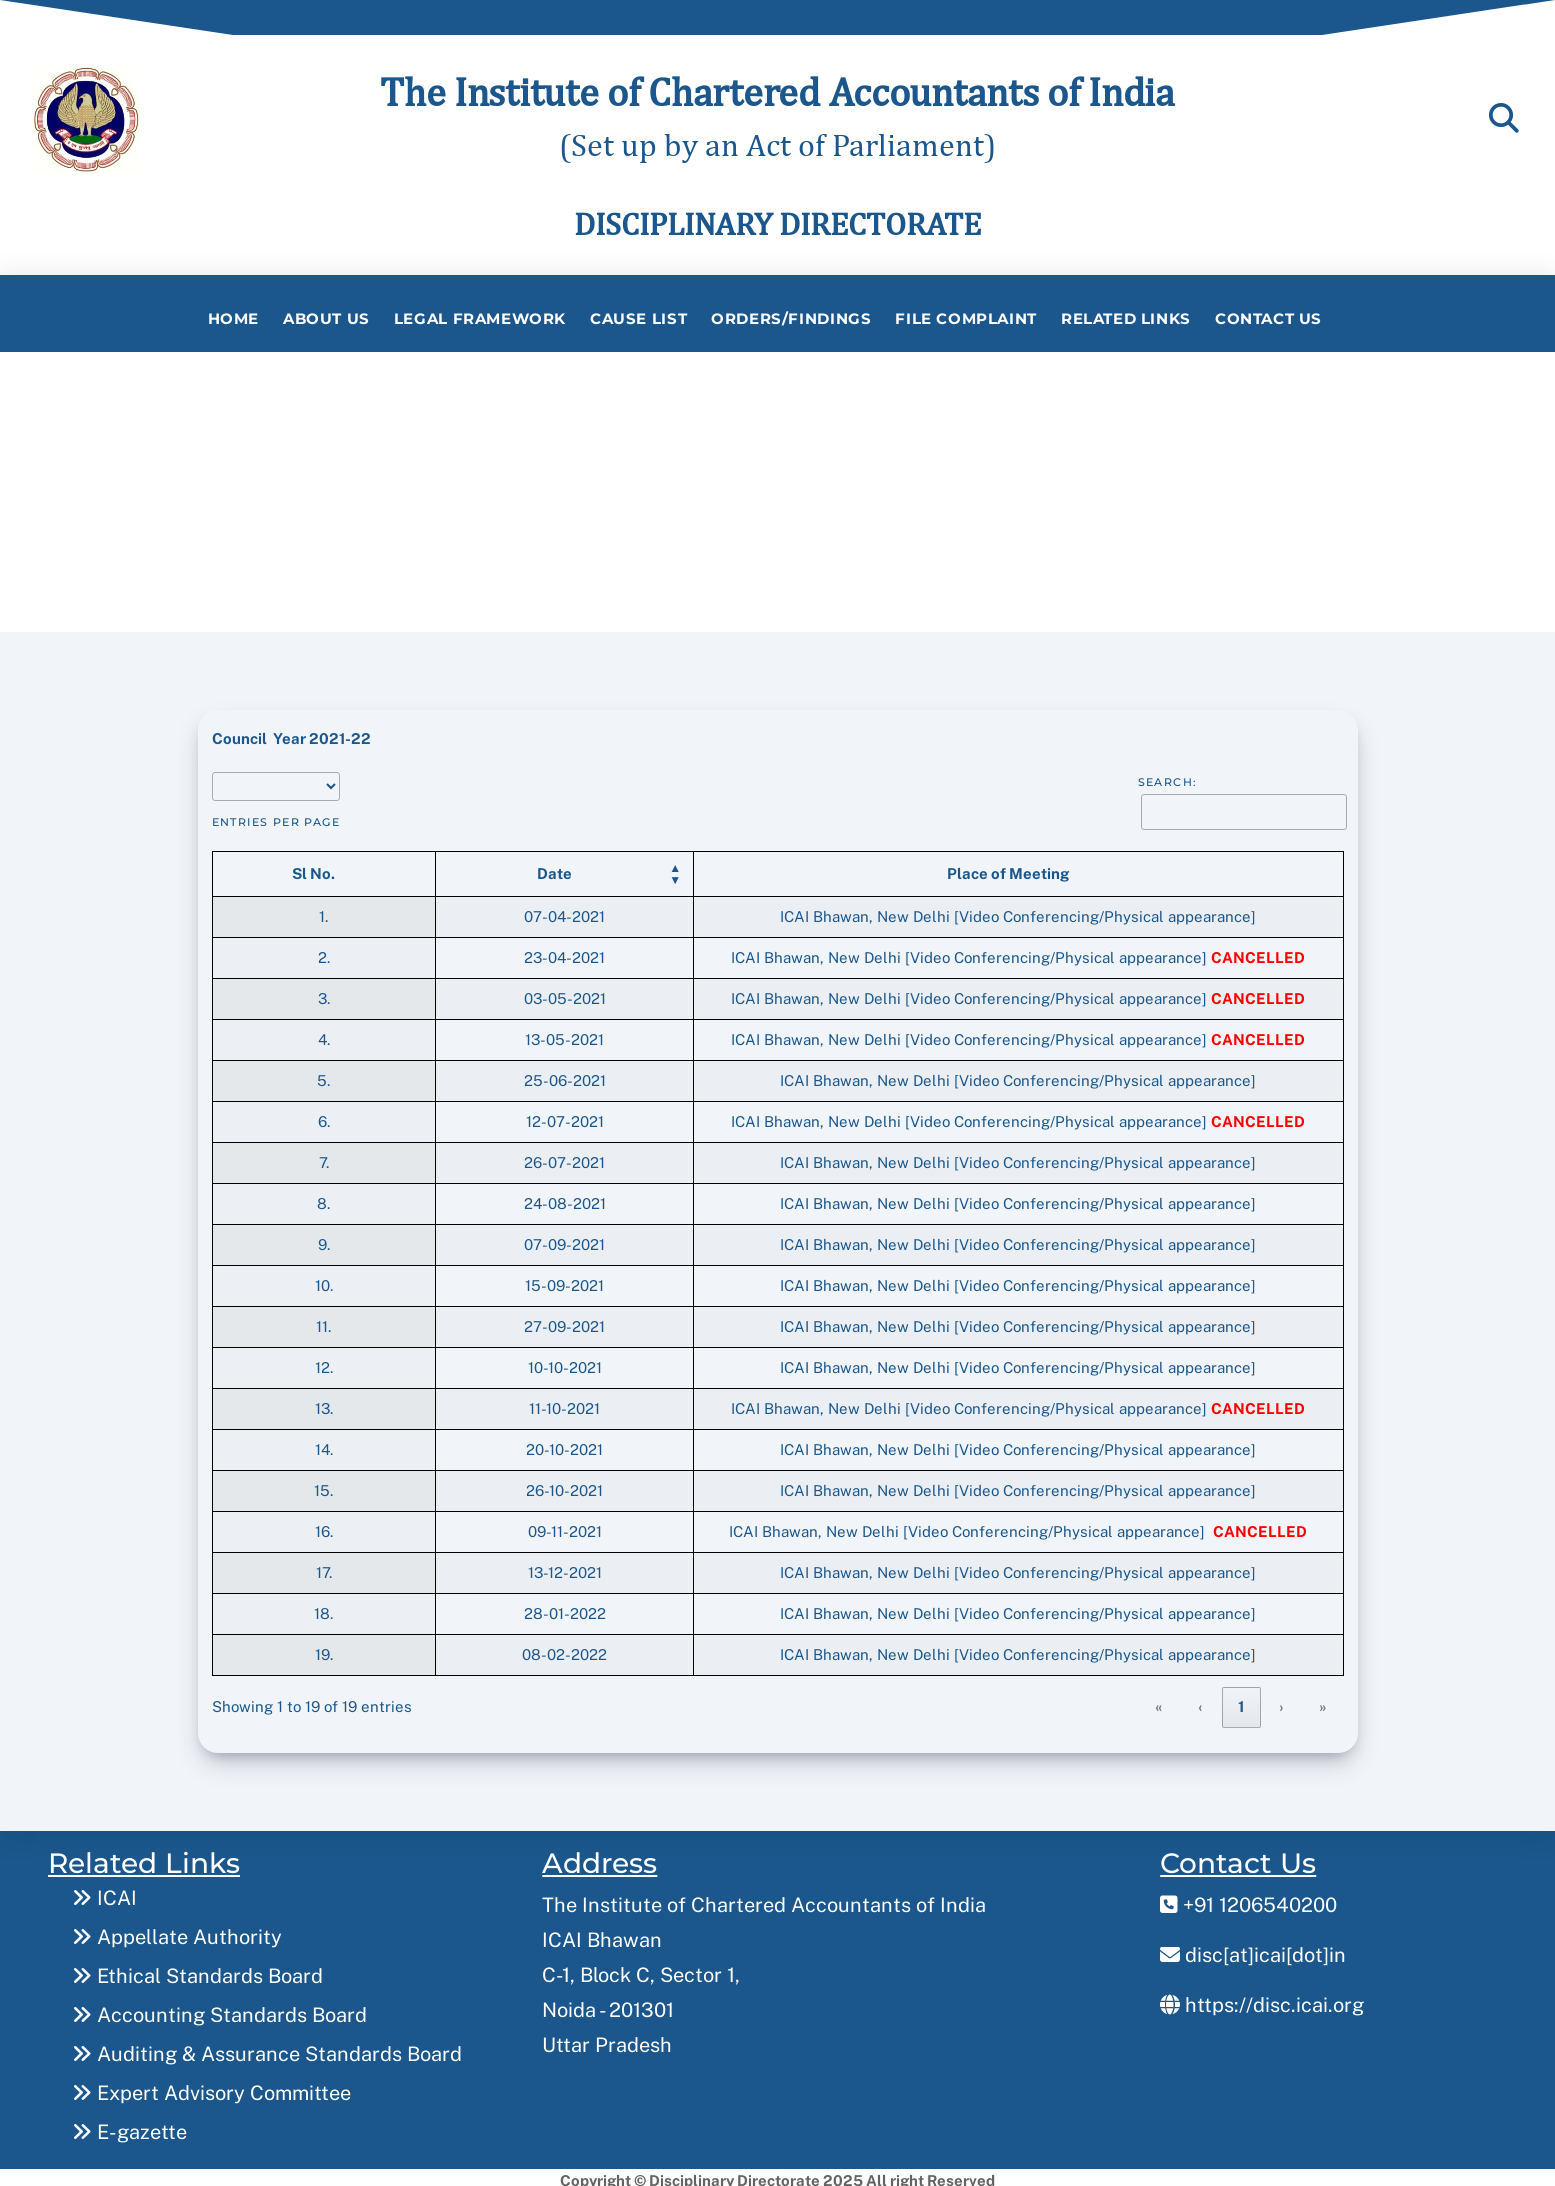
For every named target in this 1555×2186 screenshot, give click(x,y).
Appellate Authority (177, 1931)
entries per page (276, 816)
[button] (398, 867)
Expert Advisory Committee (211, 2087)
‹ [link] (1201, 1700)
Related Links (1126, 318)
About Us (326, 318)
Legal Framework (480, 318)
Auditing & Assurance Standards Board (267, 2048)
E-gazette (129, 2126)
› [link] (1282, 1700)
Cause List (638, 318)
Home (233, 318)
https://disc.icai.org (1262, 1999)
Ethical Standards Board (197, 1970)
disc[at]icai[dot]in (1253, 1949)
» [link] (1323, 1700)
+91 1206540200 (1248, 1899)
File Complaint (966, 318)
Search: (1168, 776)
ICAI (104, 1892)
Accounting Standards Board (219, 2009)
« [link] (1159, 1700)
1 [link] (1241, 1700)
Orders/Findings (791, 318)
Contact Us (1268, 318)
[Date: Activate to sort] (408, 867)
